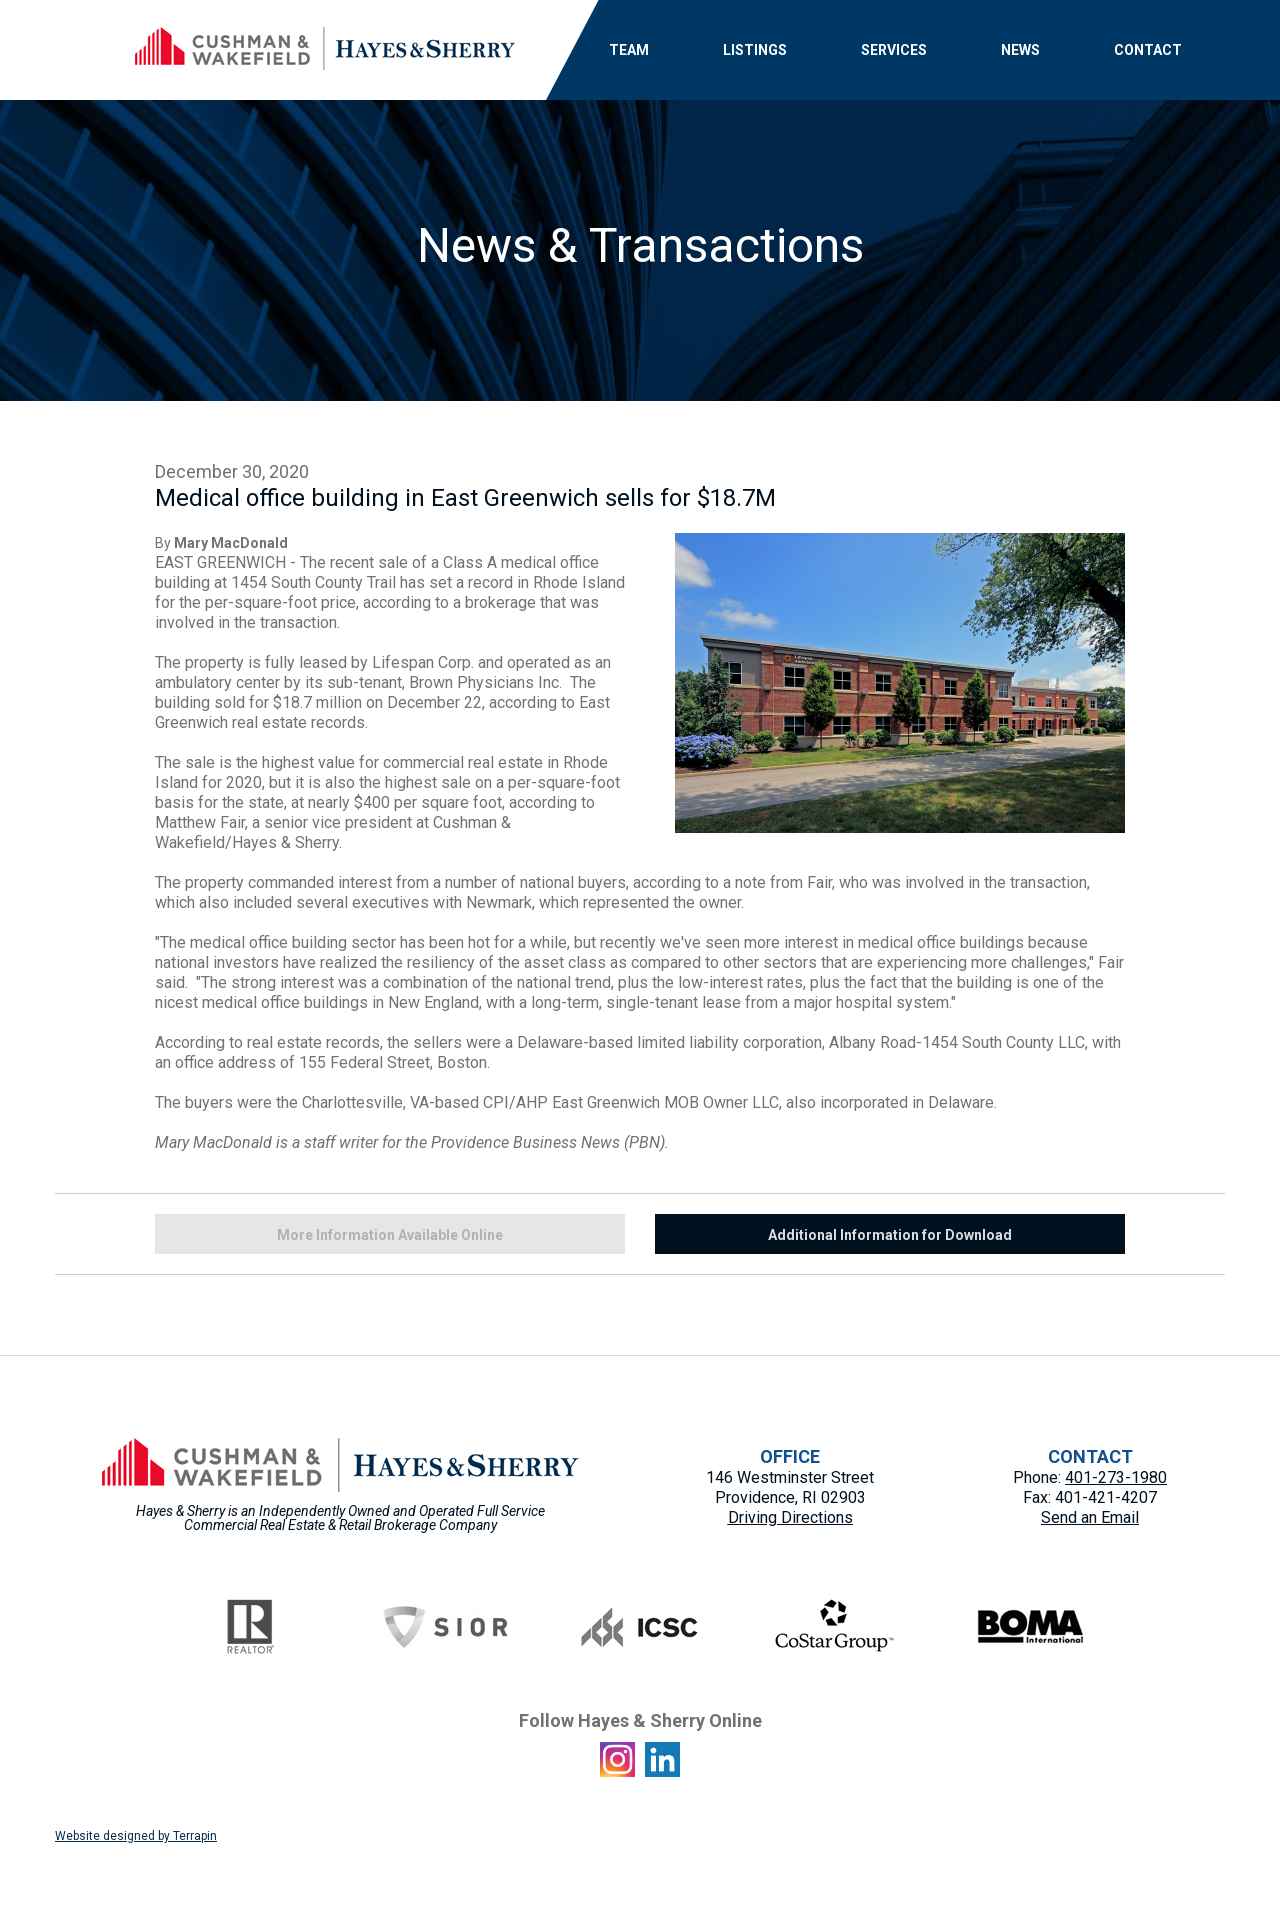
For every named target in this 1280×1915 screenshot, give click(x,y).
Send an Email (1090, 1517)
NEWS (1020, 50)
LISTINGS (755, 50)
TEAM (629, 50)
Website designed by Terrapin (136, 1836)
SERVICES (894, 50)
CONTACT (1148, 50)
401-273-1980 (1116, 1477)
